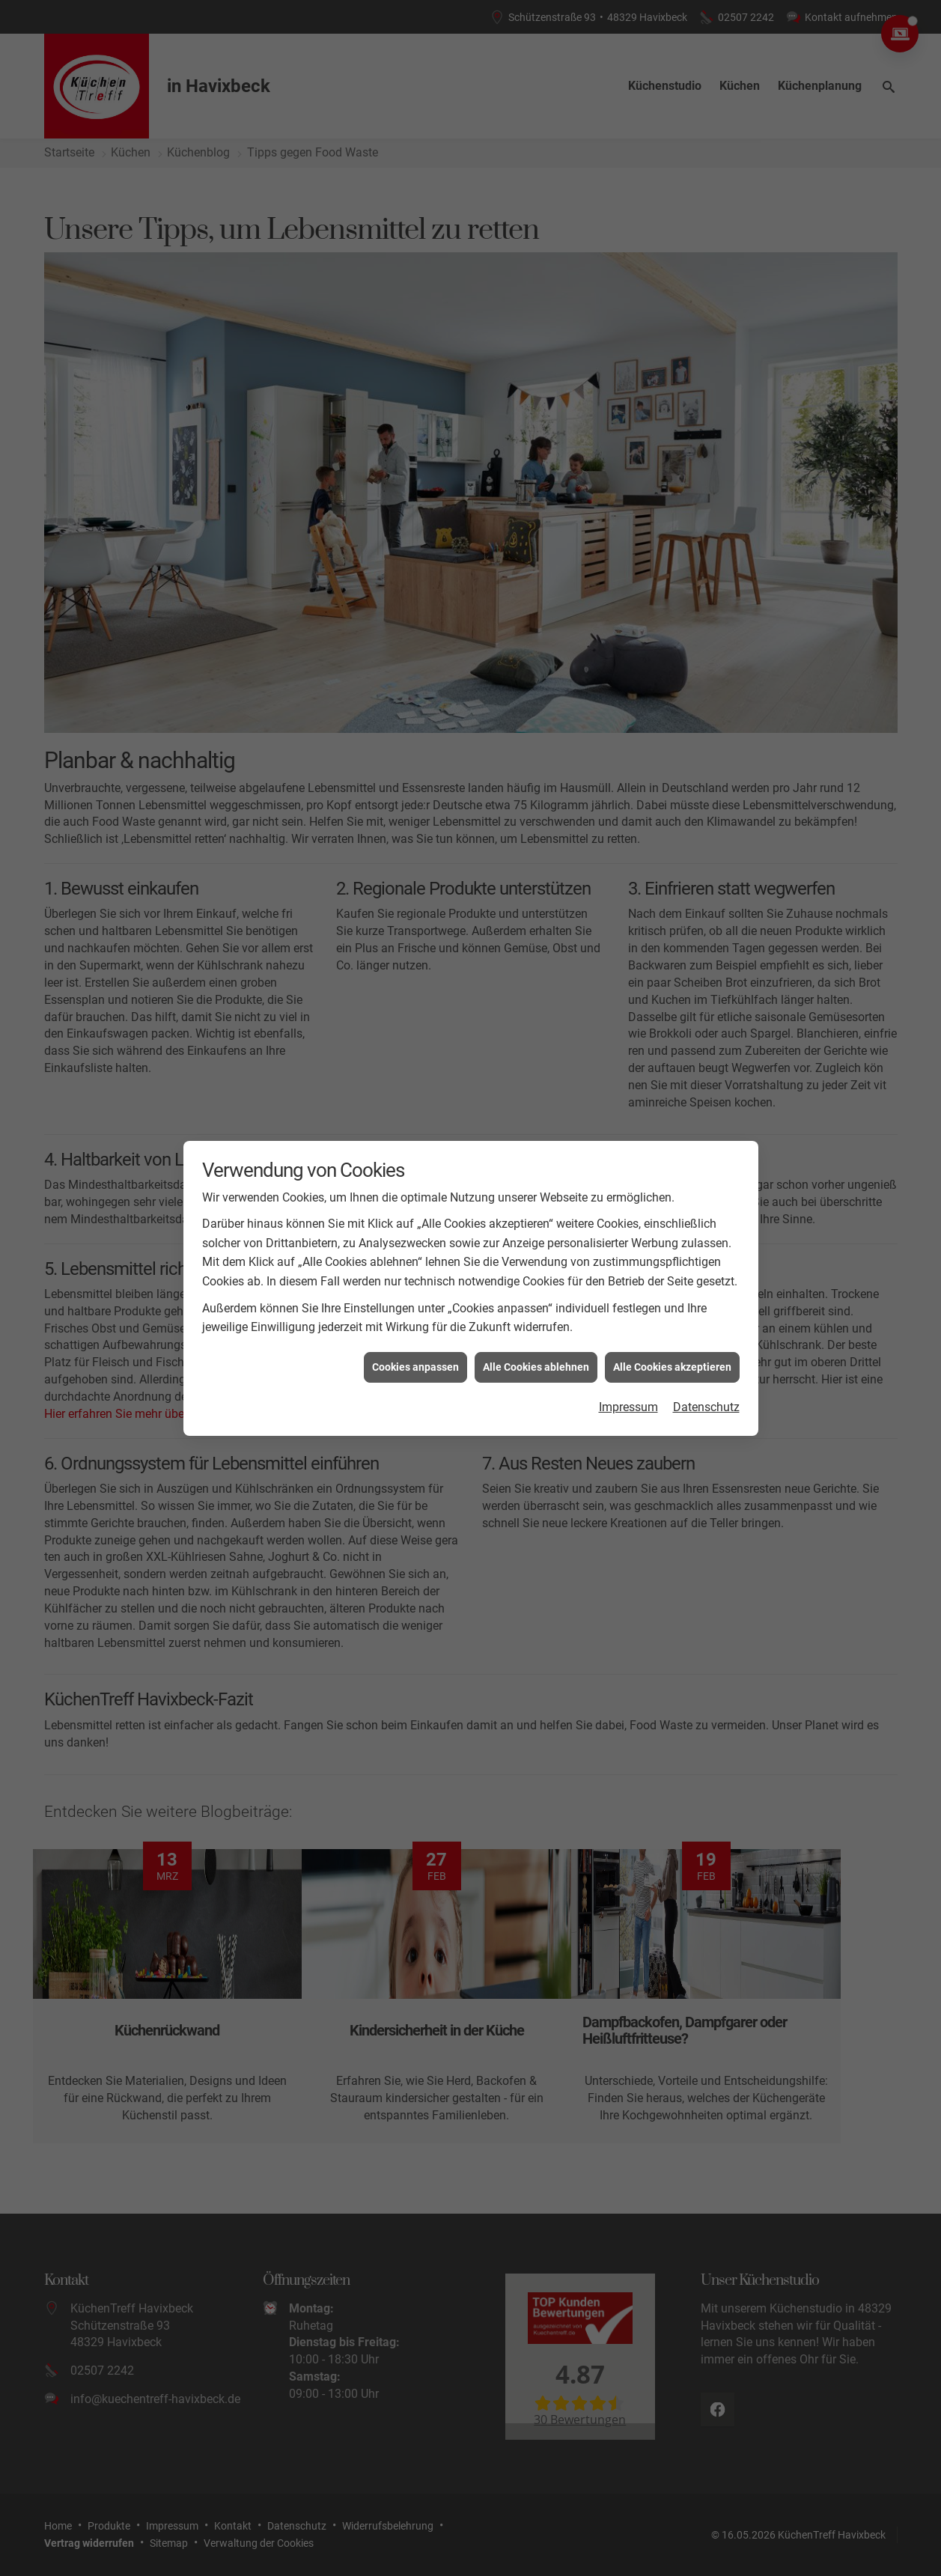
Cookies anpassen (415, 1239)
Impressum (628, 1279)
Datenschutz (706, 1279)
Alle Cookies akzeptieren (672, 1239)
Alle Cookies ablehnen (536, 1239)
